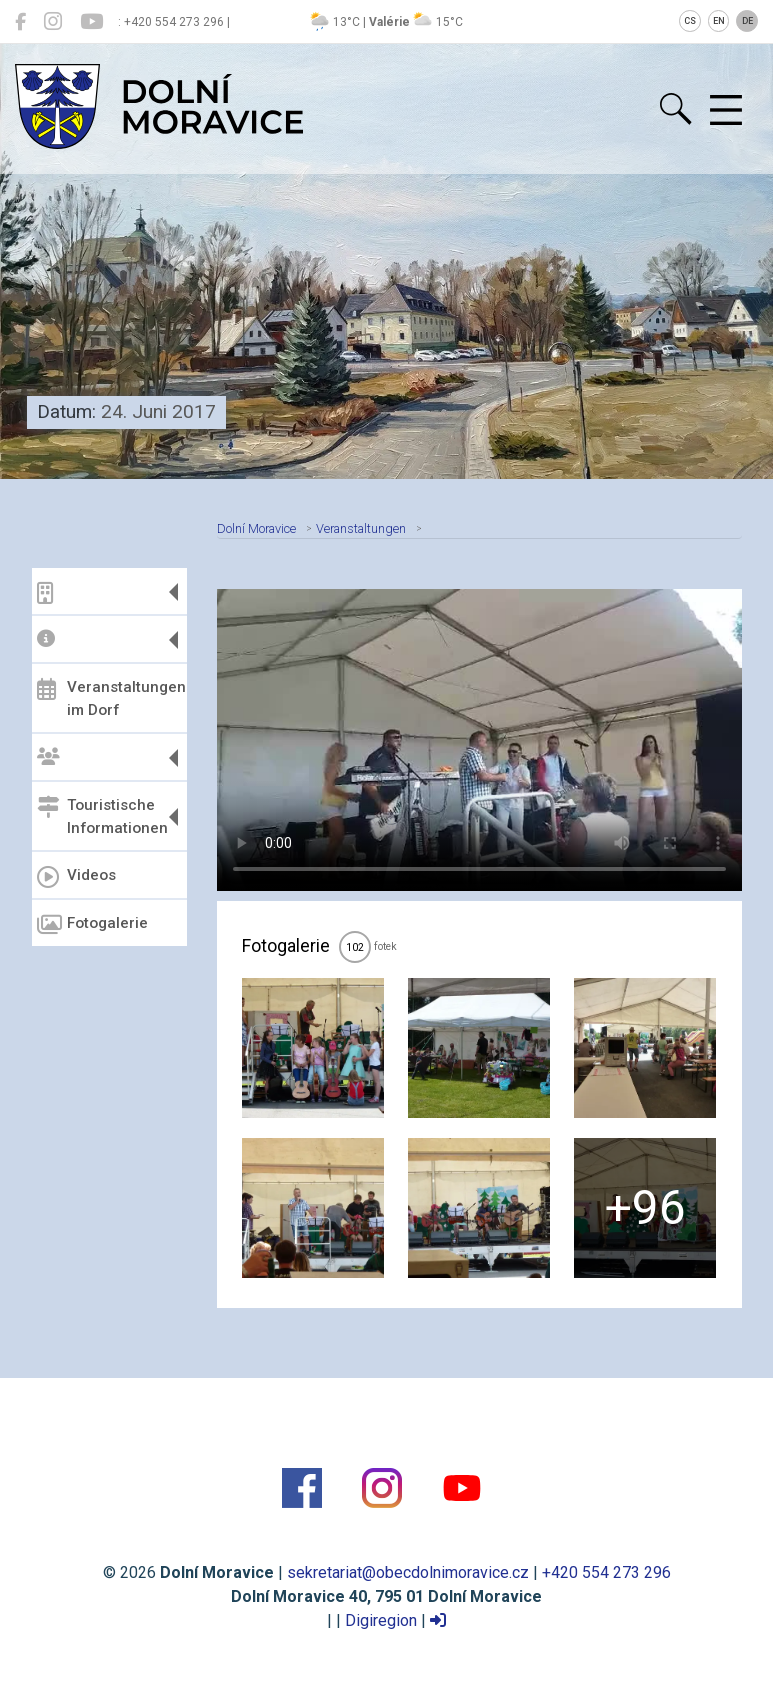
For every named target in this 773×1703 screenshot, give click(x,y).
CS (690, 21)
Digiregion (381, 1620)
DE (747, 21)
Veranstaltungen (361, 528)
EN (719, 21)
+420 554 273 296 (606, 1572)
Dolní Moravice (256, 528)
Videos (76, 877)
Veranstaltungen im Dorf (109, 698)
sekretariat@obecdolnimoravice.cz (408, 1572)
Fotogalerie (92, 925)
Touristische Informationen (102, 816)
